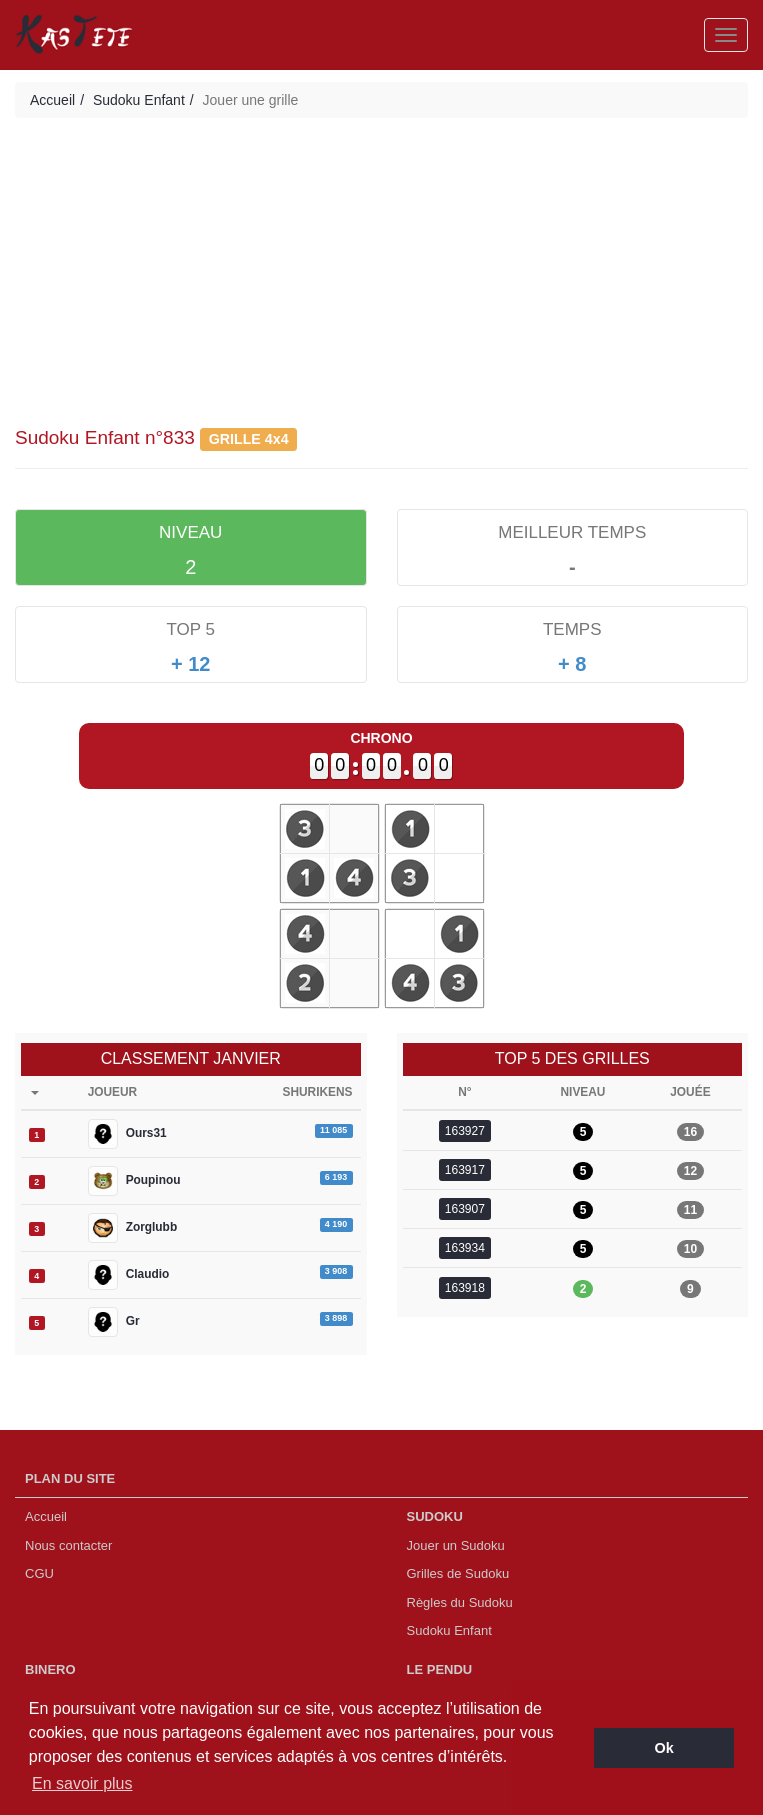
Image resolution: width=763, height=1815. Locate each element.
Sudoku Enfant (139, 100)
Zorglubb (133, 1228)
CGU (39, 1573)
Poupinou (134, 1181)
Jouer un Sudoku (456, 1545)
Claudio (129, 1275)
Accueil (52, 100)
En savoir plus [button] (82, 1783)
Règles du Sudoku (460, 1602)
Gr (114, 1322)
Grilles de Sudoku (458, 1573)
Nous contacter (68, 1545)
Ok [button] (664, 1748)
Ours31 (127, 1134)
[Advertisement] (381, 278)
